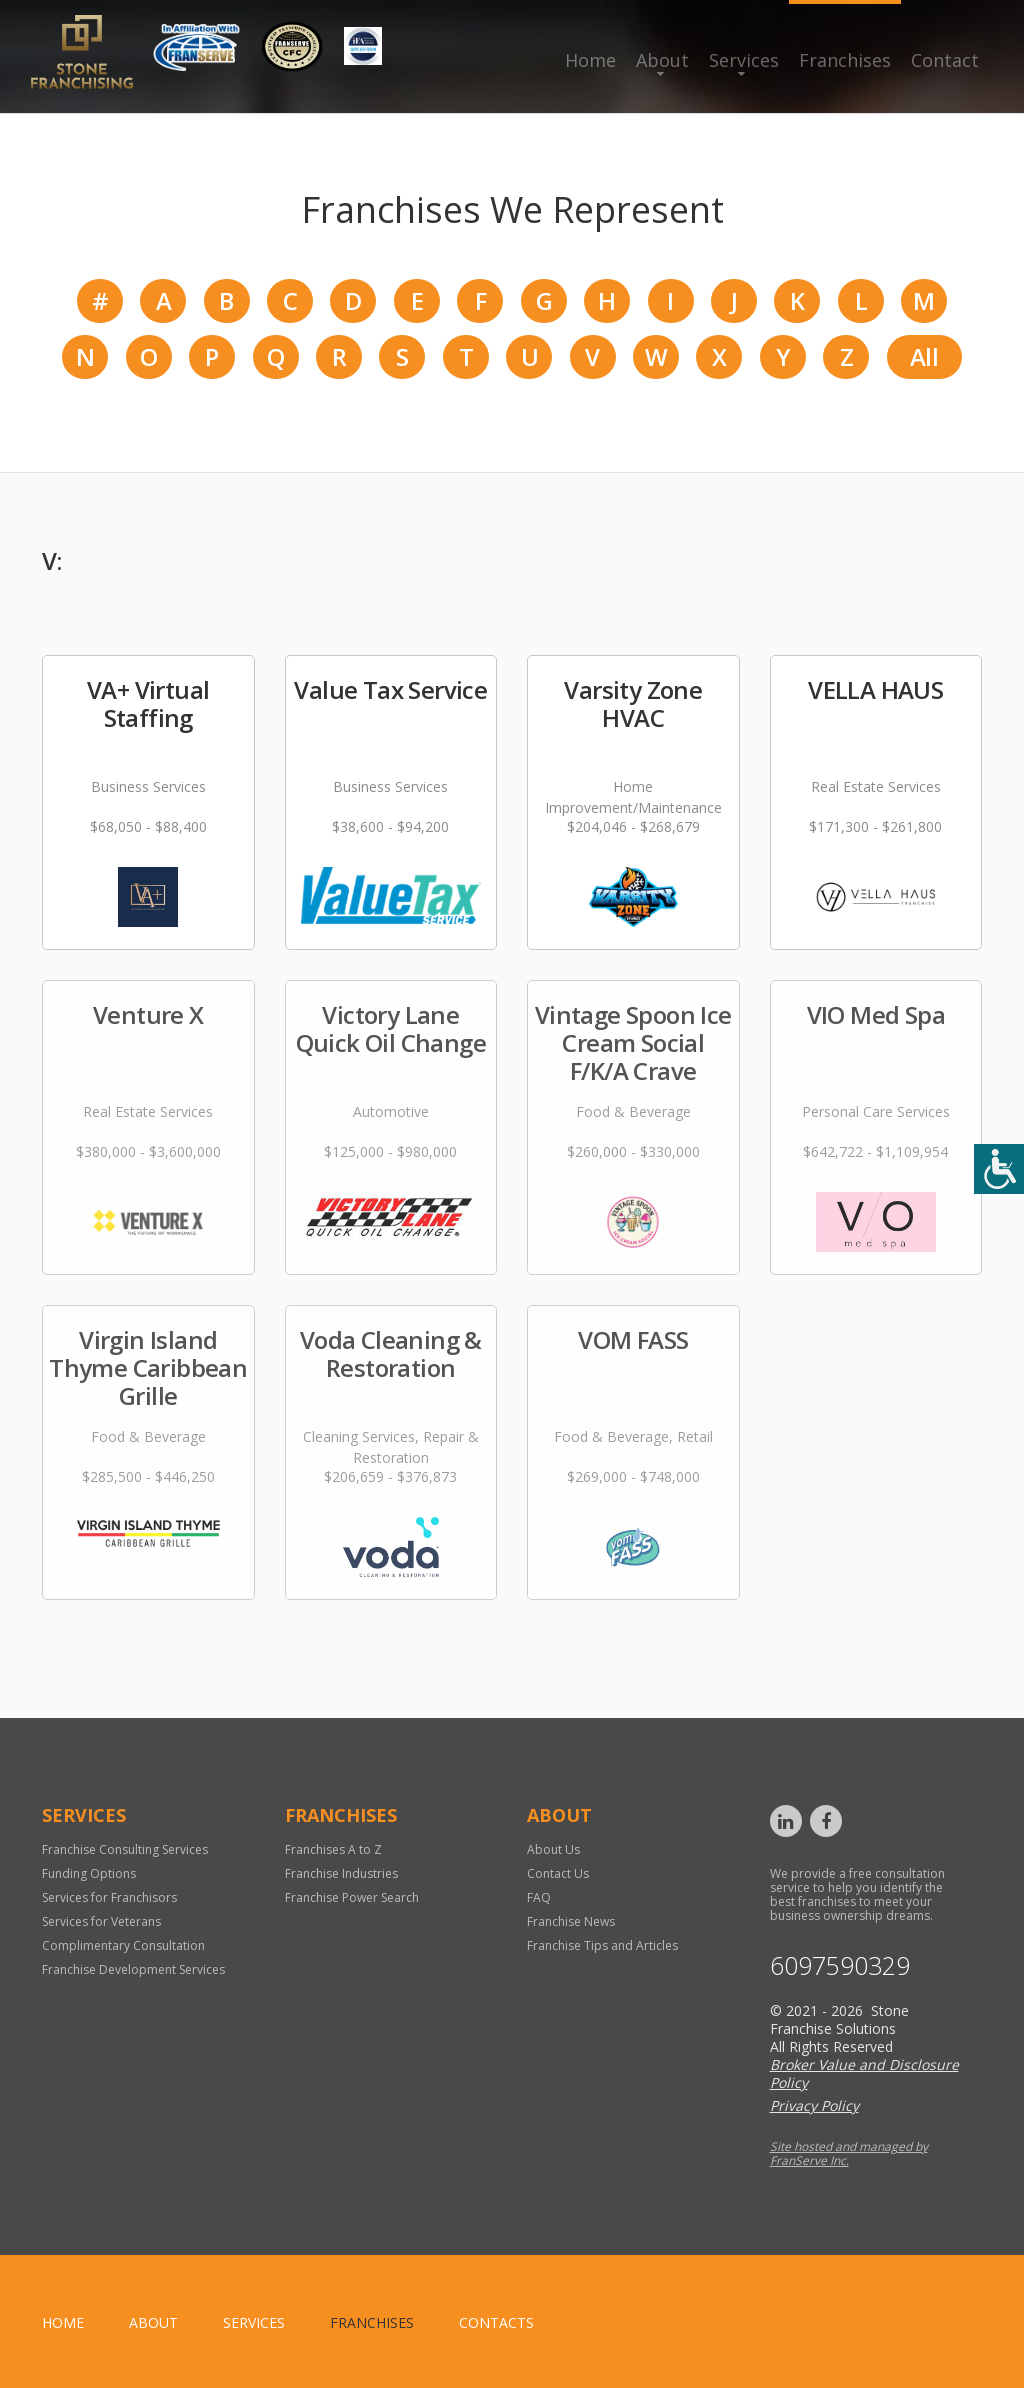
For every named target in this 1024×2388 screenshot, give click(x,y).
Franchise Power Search (352, 1897)
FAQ (539, 1897)
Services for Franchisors (109, 1897)
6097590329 (840, 1965)
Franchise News (571, 1921)
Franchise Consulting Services (125, 1849)
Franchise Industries (341, 1873)
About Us (553, 1849)
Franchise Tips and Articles (602, 1945)
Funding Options (89, 1873)
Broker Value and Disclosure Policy (864, 2073)
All (924, 356)
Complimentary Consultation (123, 1945)
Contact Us (558, 1873)
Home (590, 60)
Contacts (496, 2322)
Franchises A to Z (333, 1849)
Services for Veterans (101, 1921)
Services (744, 60)
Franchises (845, 60)
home (63, 2322)
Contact (945, 60)
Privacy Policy (814, 2105)
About (662, 60)
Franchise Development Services (133, 1969)
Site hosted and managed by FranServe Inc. (849, 2153)
